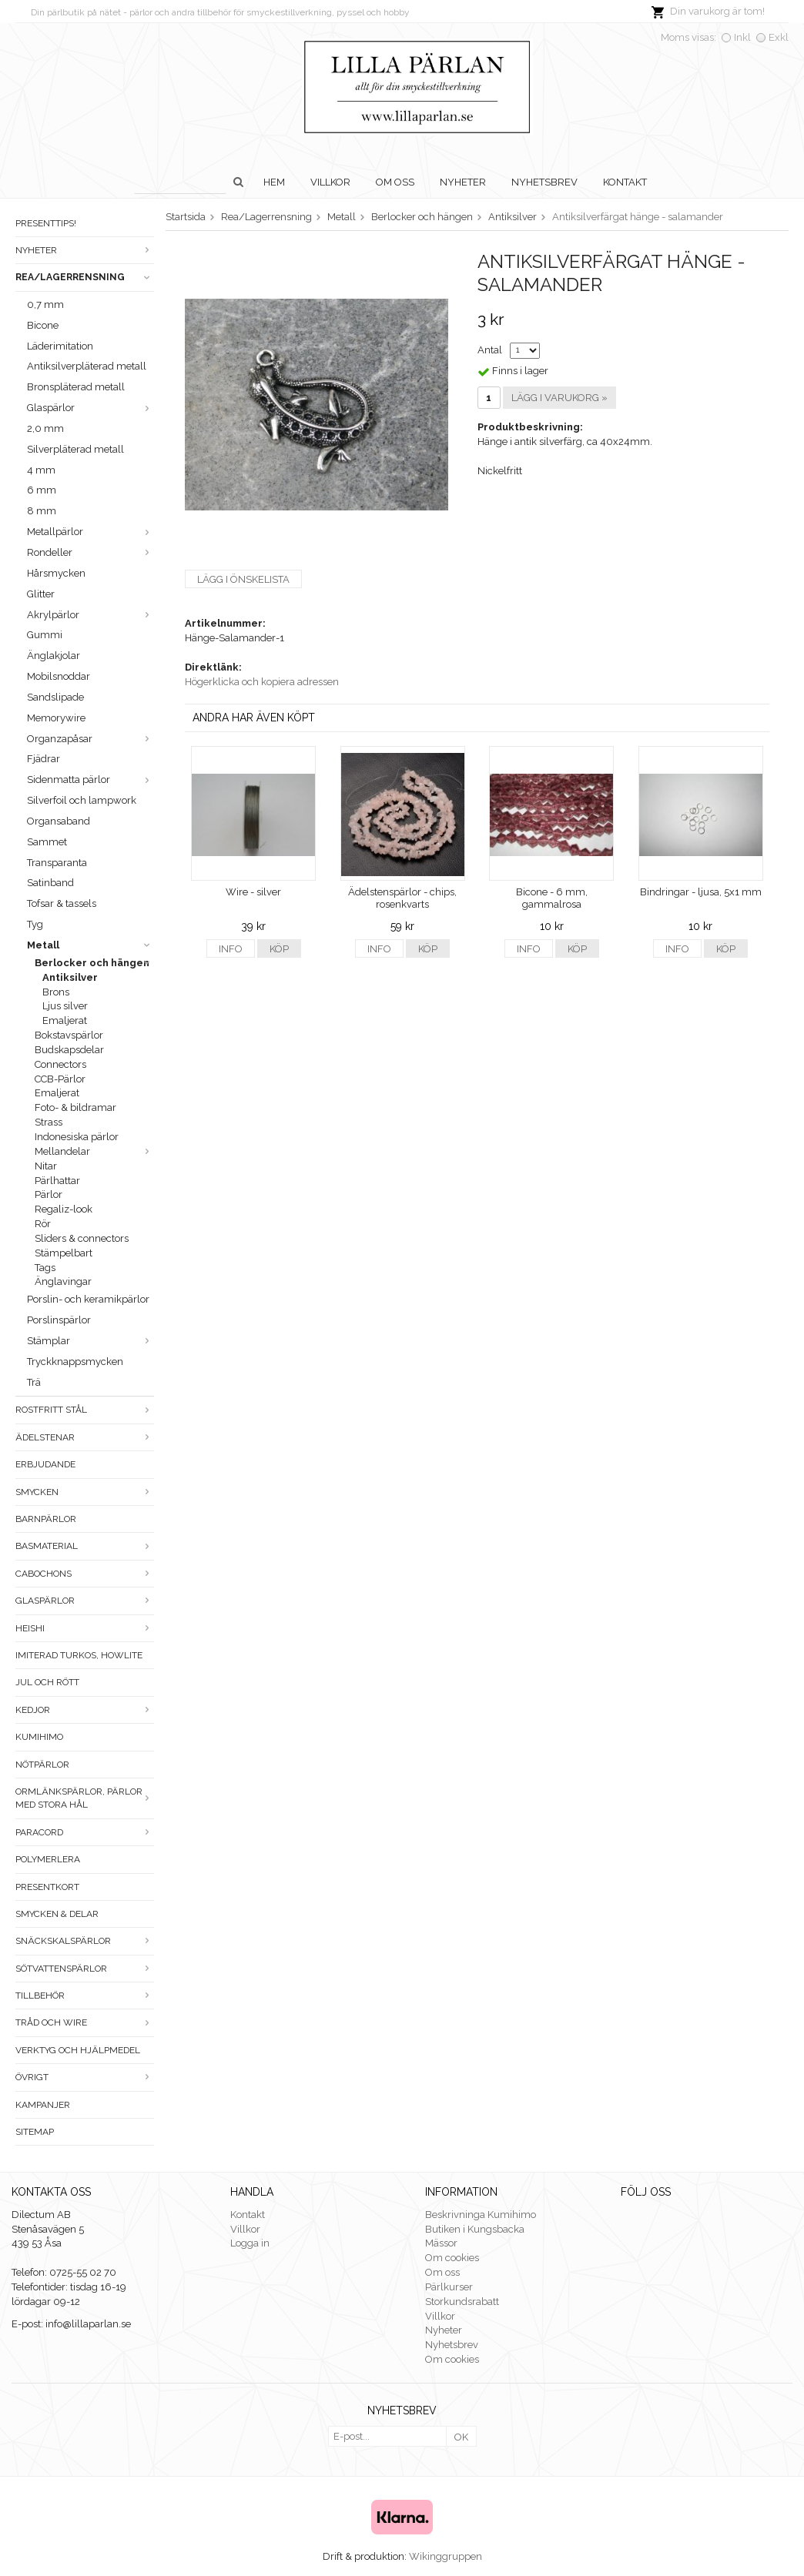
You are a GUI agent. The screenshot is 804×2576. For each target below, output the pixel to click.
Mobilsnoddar (58, 676)
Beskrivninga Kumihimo (480, 2214)
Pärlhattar (57, 1180)
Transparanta (57, 862)
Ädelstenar (84, 1437)
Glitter (41, 594)
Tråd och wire (84, 2022)
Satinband (50, 882)
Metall (90, 945)
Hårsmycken (56, 573)
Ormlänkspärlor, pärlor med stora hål (84, 1798)
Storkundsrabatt (462, 2301)
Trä (34, 1382)
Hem (274, 182)
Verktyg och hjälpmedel (77, 2050)
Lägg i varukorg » (559, 397)
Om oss (395, 182)
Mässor (441, 2243)
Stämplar (90, 1341)
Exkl (779, 37)
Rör (43, 1223)
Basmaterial (84, 1546)
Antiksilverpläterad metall (86, 366)
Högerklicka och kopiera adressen (262, 681)
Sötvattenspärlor (84, 1968)
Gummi (44, 635)
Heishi (84, 1628)
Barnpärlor (45, 1519)
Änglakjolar (53, 655)
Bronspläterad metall (76, 387)
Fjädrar (43, 758)
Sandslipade (55, 697)
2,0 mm (45, 428)
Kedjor (84, 1710)
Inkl (742, 37)
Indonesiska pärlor (77, 1136)
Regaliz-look (63, 1209)
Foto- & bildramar (75, 1107)
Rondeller (90, 552)
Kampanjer (42, 2104)
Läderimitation (60, 346)
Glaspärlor (90, 407)
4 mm (41, 470)
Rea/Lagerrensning (84, 277)
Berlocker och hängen (94, 963)
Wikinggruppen (445, 2556)
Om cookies (452, 2257)
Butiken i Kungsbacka (474, 2229)
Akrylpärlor (90, 615)
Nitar (46, 1166)
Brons (55, 992)
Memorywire (56, 718)
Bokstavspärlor (69, 1035)
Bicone (43, 325)
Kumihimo (39, 1736)
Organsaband (58, 821)
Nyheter (463, 182)
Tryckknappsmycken (75, 1361)
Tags (45, 1267)
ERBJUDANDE (45, 1464)
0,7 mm (45, 304)
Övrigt (84, 2077)
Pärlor (48, 1194)
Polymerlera (47, 1859)
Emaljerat (64, 1020)
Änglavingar (63, 1281)
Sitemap (34, 2131)
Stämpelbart (63, 1253)
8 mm (41, 511)
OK (461, 2437)
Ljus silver (65, 1006)
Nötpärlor (42, 1764)
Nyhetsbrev (544, 182)
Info (231, 949)
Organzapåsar (90, 738)
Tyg (35, 924)
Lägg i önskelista (243, 579)
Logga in (250, 2243)
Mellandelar (94, 1151)
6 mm (41, 490)
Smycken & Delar (57, 1914)
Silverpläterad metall (75, 449)
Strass (48, 1122)
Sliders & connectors (82, 1238)
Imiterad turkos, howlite (78, 1655)
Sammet (47, 842)
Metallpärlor (90, 531)
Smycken (84, 1492)
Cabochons (84, 1573)
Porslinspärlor (59, 1320)
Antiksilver (70, 977)
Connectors (60, 1064)
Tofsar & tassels (61, 903)
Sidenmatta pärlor (90, 779)
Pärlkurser (449, 2287)
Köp (279, 949)
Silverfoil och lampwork (81, 800)
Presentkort (47, 1887)
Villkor (330, 182)
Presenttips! (45, 223)
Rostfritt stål (84, 1409)
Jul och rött (47, 1682)
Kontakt (625, 182)
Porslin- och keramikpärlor (88, 1299)
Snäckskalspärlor (84, 1940)
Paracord (84, 1832)
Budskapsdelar (69, 1049)
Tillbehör (84, 1995)
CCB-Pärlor (60, 1079)
